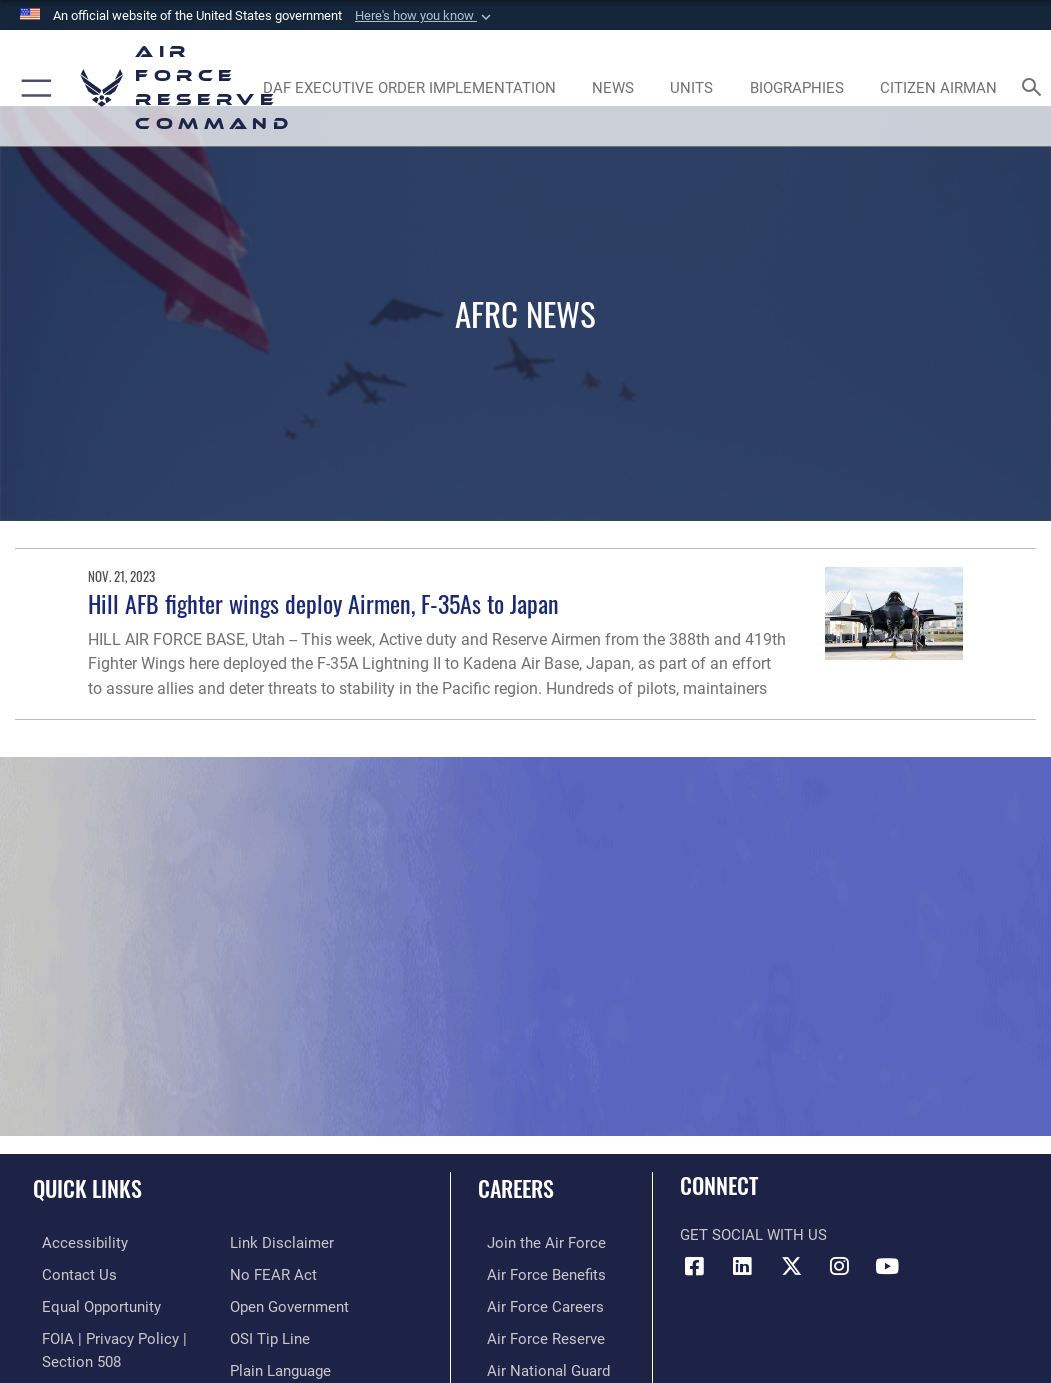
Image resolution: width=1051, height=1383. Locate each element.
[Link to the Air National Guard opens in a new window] (539, 1365)
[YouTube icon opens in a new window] (887, 1266)
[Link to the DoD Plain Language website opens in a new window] (280, 1334)
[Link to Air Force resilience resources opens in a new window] (264, 1365)
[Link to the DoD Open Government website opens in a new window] (289, 1272)
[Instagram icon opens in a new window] (839, 1266)
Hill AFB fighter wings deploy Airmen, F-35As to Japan (323, 603)
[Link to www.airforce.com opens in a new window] (537, 1242)
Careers (516, 1188)
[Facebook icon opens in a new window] (695, 1266)
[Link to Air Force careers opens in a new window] (536, 1303)
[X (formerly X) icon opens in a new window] (791, 1266)
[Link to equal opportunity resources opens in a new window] (92, 1303)
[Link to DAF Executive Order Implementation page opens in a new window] (409, 88)
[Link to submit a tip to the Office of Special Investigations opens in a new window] (270, 1303)
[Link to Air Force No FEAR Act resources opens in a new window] (273, 1242)
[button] (425, 16)
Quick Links (87, 1188)
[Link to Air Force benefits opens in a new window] (537, 1272)
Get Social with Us (753, 1235)
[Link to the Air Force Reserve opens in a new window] (537, 1334)
